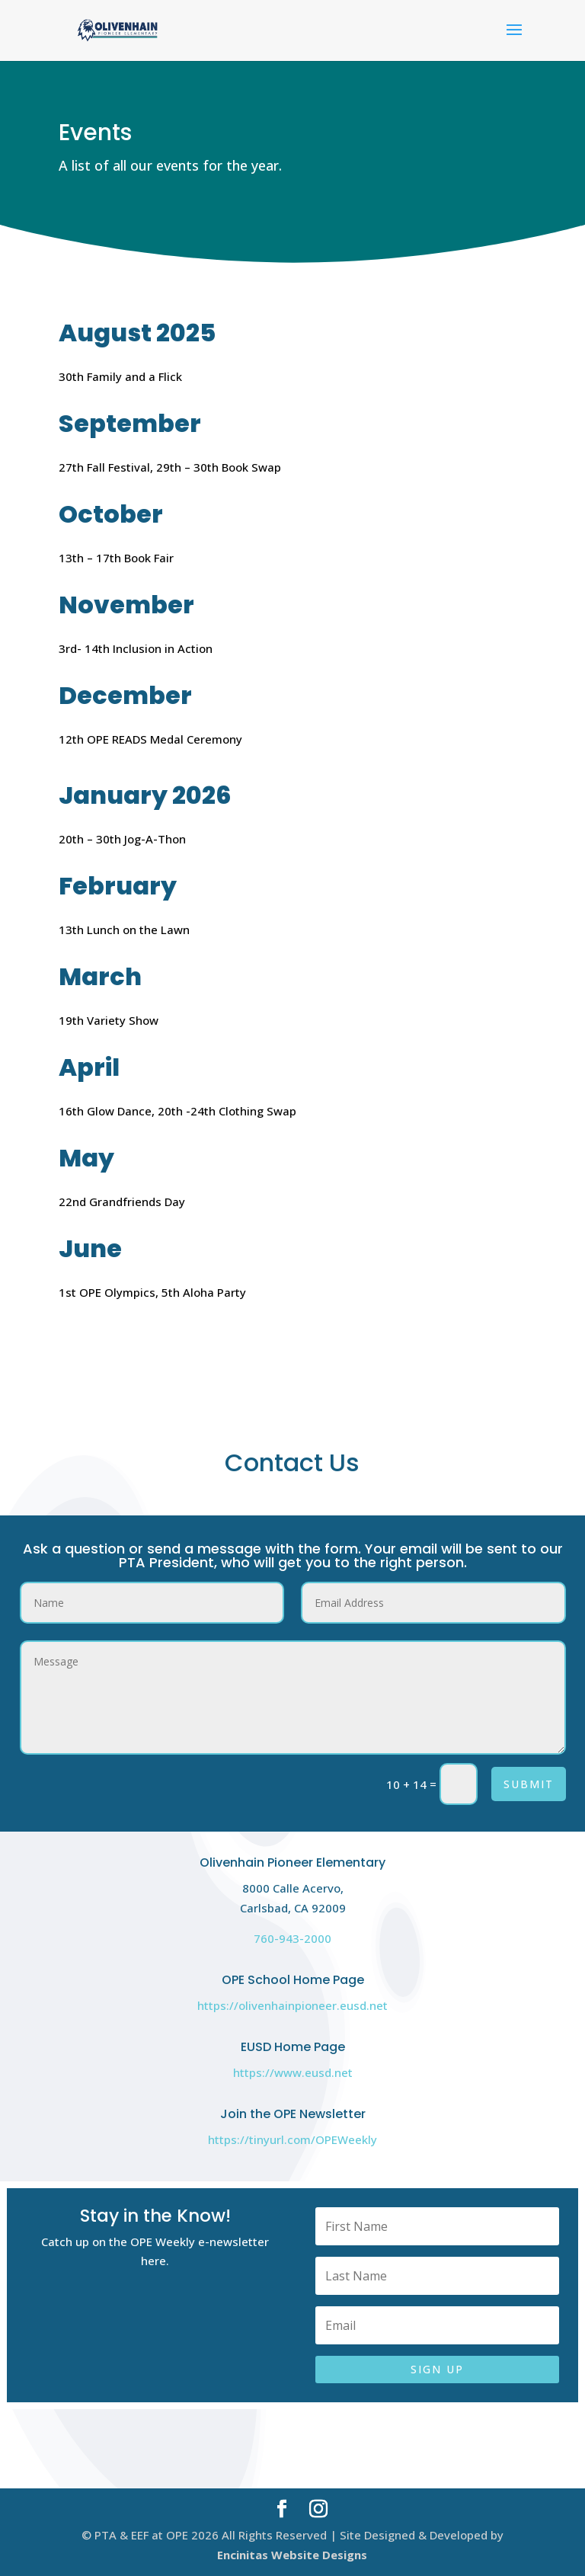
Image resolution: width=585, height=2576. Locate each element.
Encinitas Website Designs (292, 2554)
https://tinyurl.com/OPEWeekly (292, 2139)
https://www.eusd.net (293, 2072)
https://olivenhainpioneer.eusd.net (292, 2005)
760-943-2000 (292, 1938)
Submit (528, 1784)
